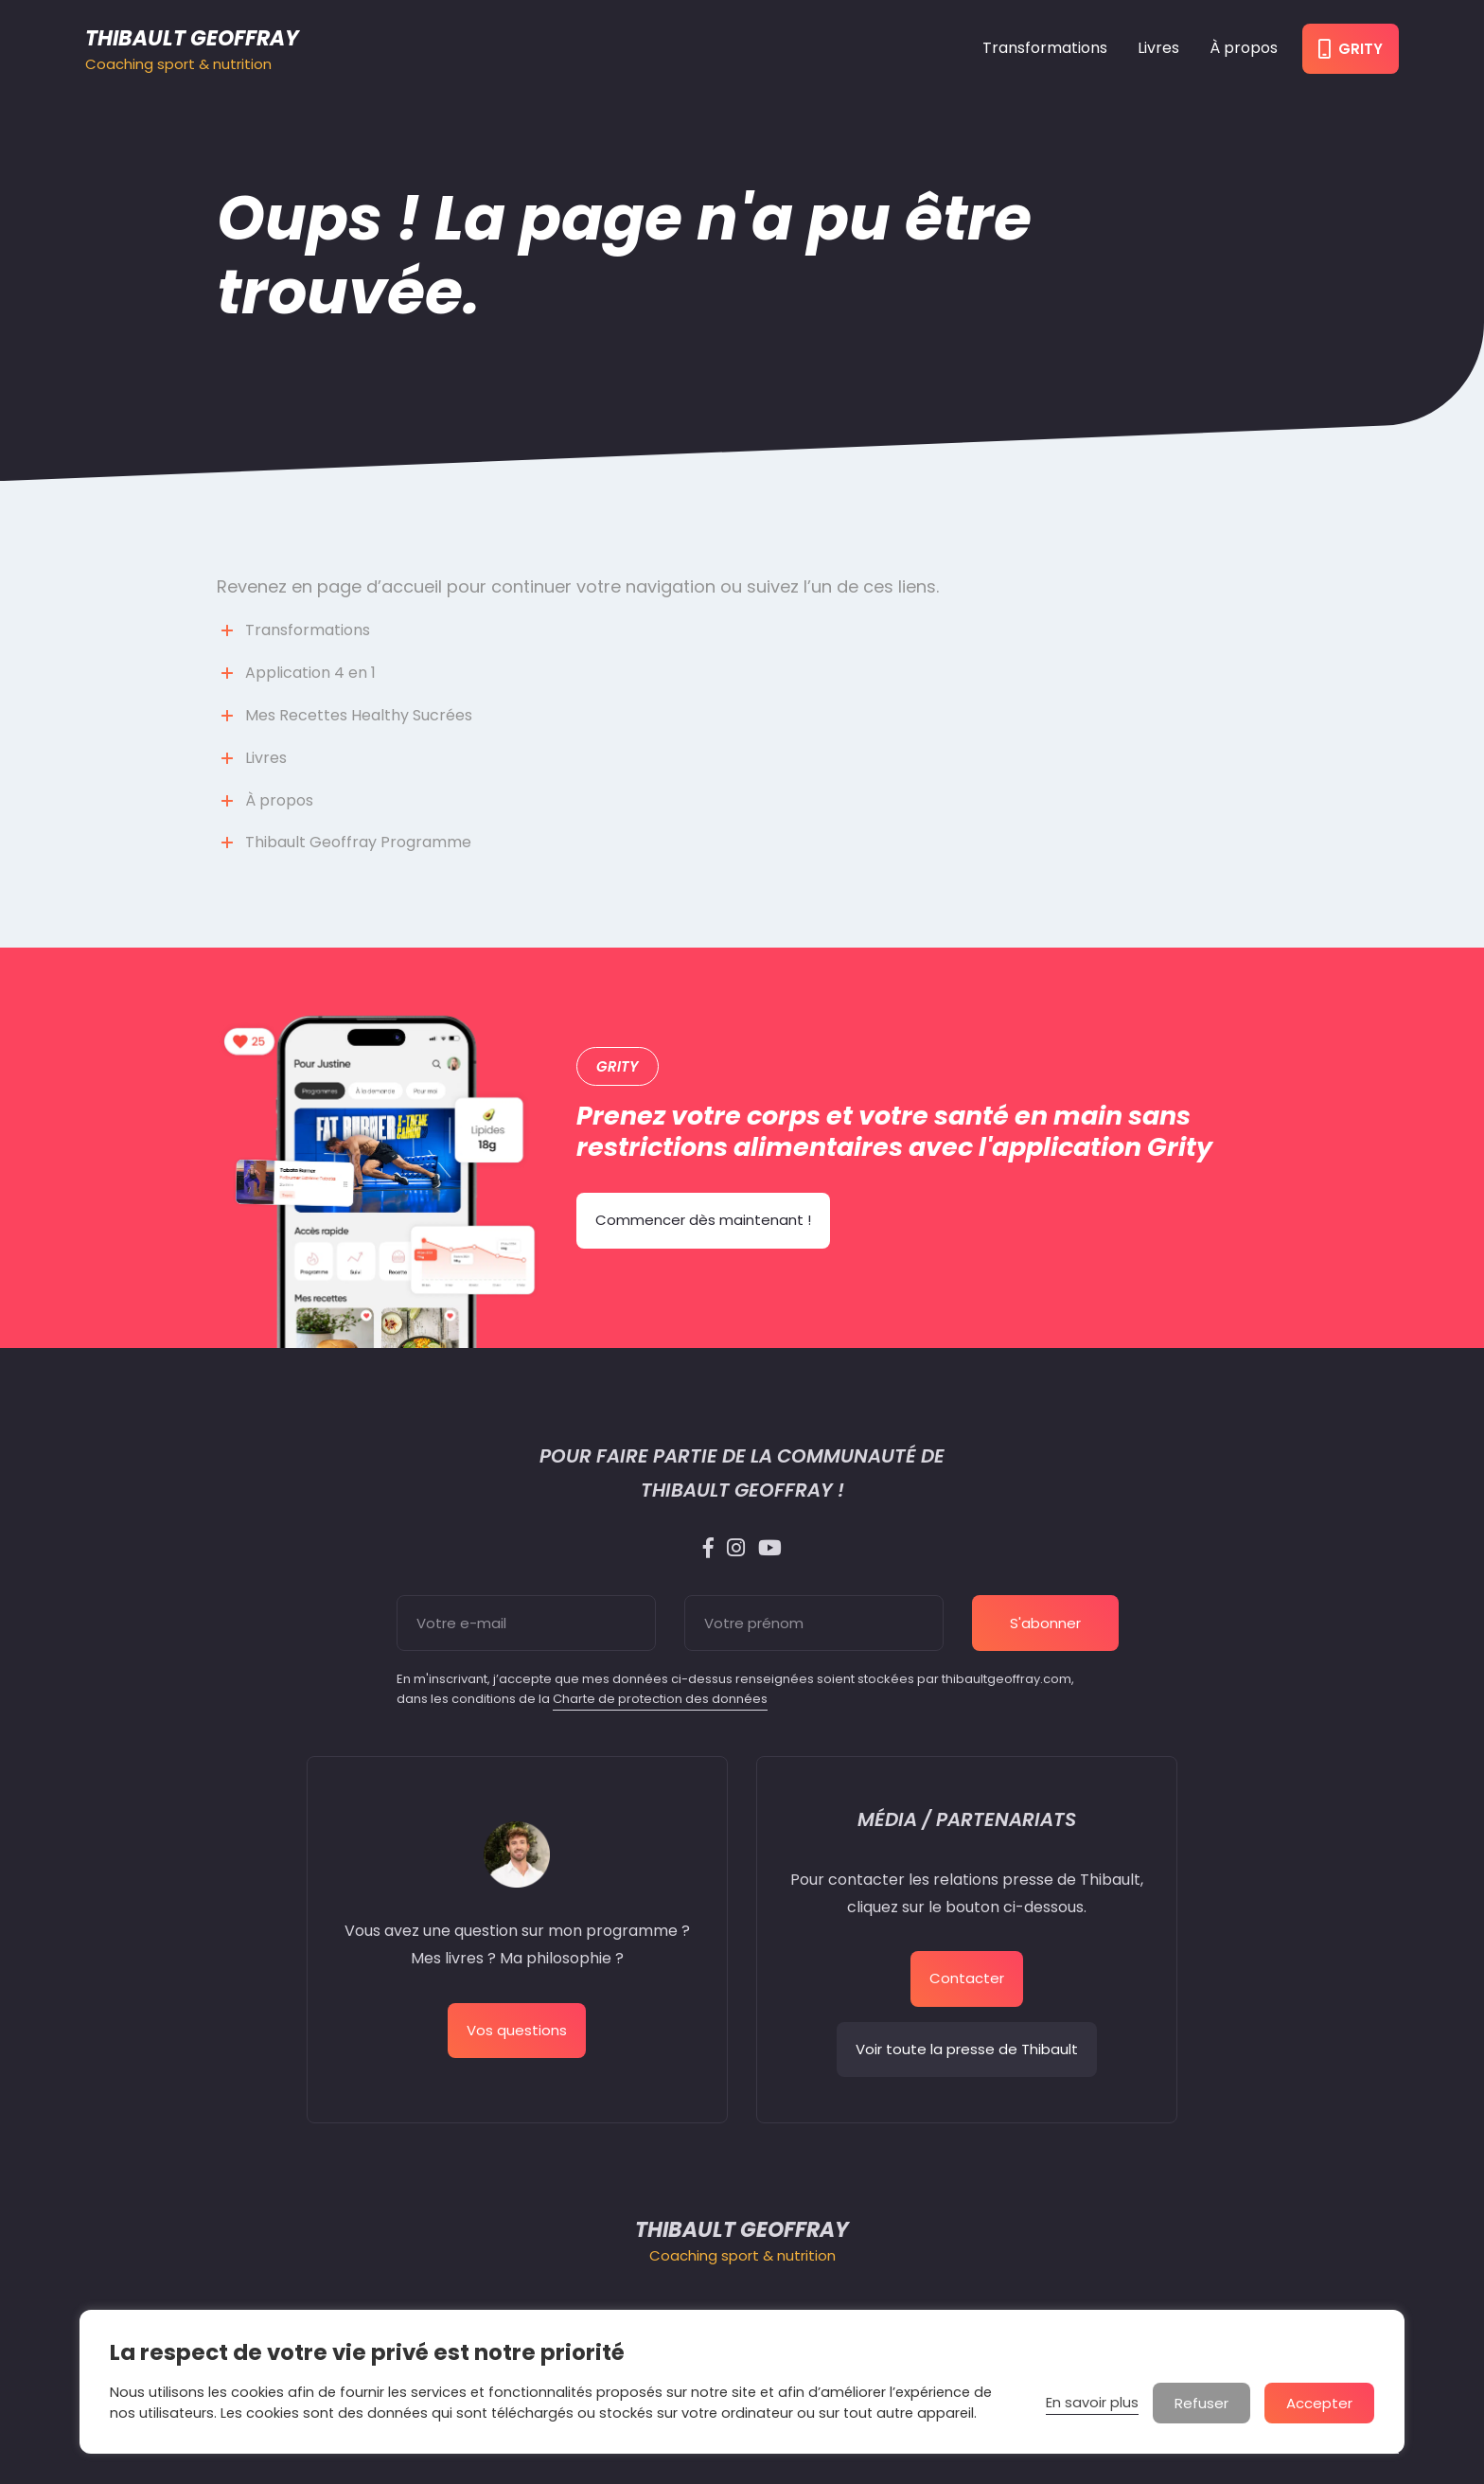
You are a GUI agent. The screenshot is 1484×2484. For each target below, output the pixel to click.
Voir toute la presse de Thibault (967, 2049)
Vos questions (517, 2030)
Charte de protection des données (660, 1699)
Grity (1350, 49)
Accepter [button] (1319, 2403)
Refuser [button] (1201, 2403)
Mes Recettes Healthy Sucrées (358, 715)
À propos (1244, 48)
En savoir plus (1092, 2402)
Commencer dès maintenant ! (703, 1220)
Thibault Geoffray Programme (358, 842)
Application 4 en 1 (310, 672)
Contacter (966, 1978)
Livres (1158, 48)
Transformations (1044, 48)
